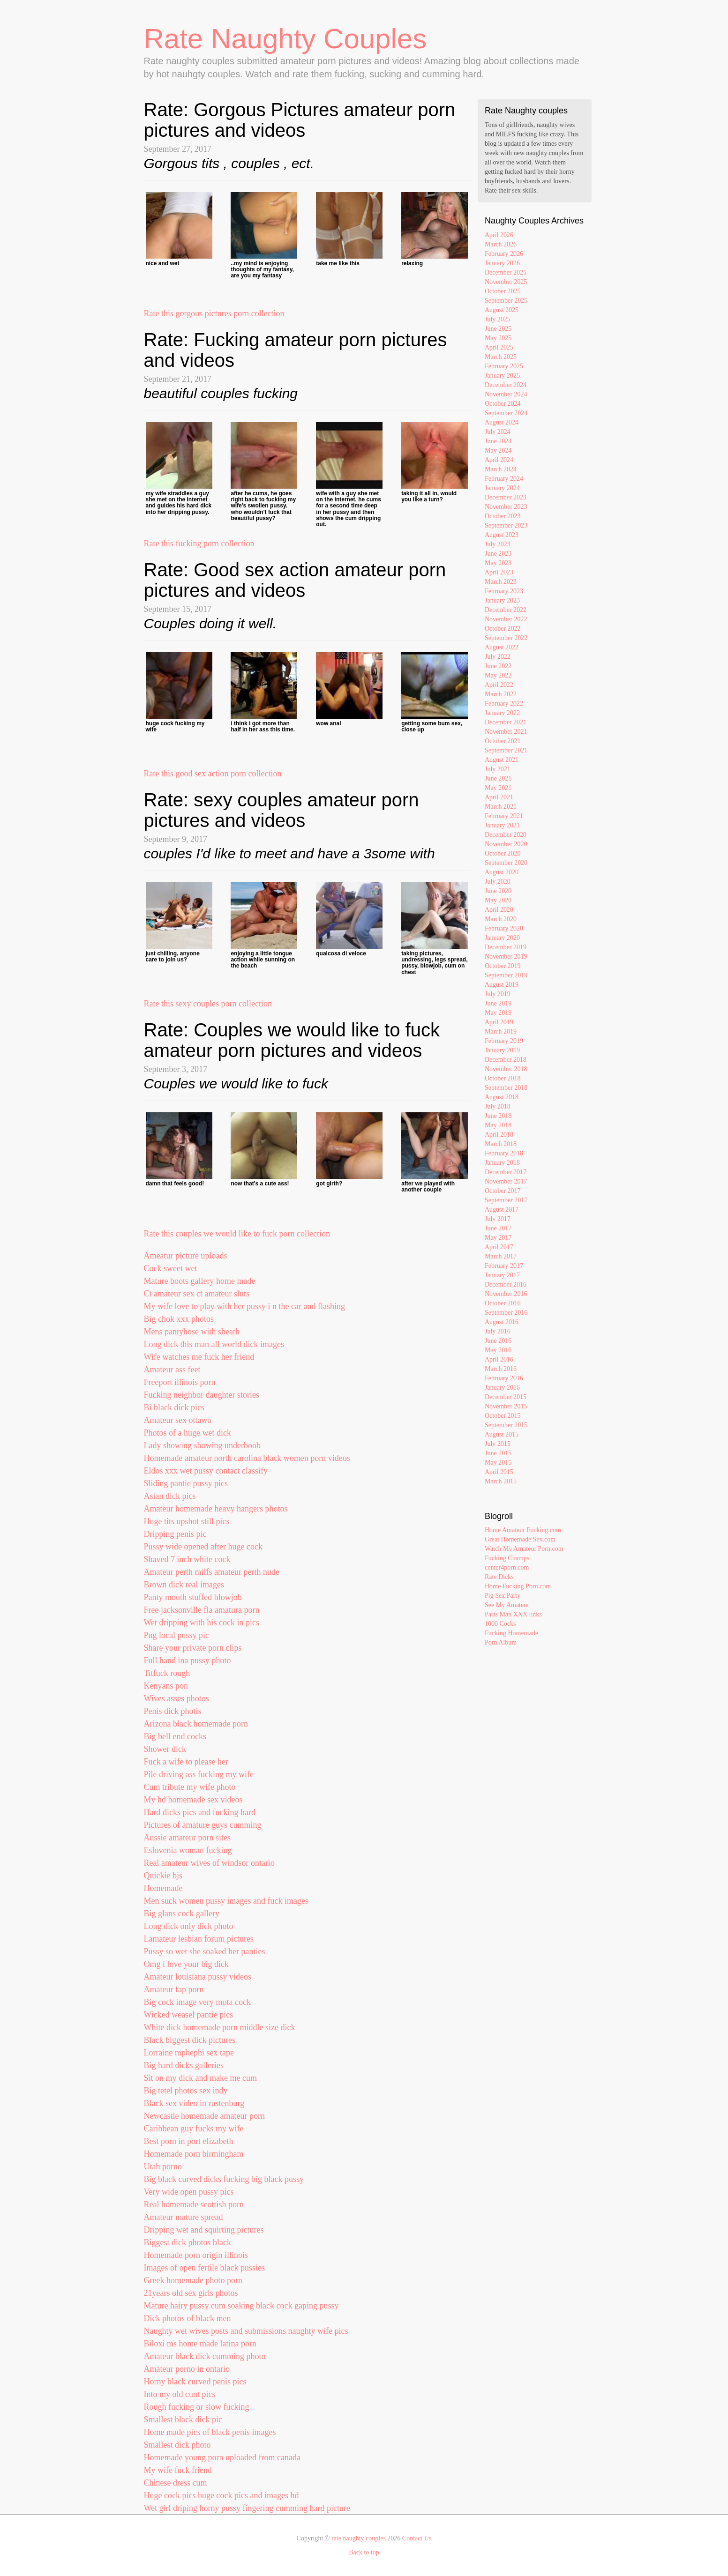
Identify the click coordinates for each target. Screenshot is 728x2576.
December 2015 (505, 1396)
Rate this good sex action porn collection (213, 773)
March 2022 (501, 694)
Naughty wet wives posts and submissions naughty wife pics (246, 2331)
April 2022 (499, 684)
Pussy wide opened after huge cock (203, 1546)
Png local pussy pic (177, 1635)
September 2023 (506, 525)
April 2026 (499, 234)
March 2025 (501, 356)
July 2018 (497, 1106)
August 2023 (501, 534)
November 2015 (506, 1406)
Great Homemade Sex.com (520, 1539)
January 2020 (502, 937)
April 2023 (499, 572)
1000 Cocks (500, 1623)
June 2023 (498, 553)
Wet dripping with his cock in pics (202, 1622)
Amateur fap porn (174, 1989)
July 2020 (497, 881)
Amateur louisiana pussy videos (197, 1976)
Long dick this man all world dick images (214, 1344)
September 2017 (506, 1200)
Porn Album (501, 1642)
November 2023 (506, 506)
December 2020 (505, 834)
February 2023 (504, 591)
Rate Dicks (499, 1576)
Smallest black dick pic (183, 2419)
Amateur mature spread (183, 2217)
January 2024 (502, 487)
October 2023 (503, 516)
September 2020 (506, 862)
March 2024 (501, 469)
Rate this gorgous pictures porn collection (214, 313)
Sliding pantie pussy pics (186, 1483)
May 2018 (498, 1125)
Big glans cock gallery (181, 1913)
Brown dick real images (184, 1584)
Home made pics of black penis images (210, 2432)
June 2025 (498, 328)
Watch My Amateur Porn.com (524, 1548)
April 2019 (499, 1022)
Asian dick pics (170, 1496)
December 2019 (505, 947)
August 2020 (501, 872)
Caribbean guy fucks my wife (194, 2128)
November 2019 (506, 956)
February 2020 (504, 928)
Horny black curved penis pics (195, 2381)
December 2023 (505, 497)
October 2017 (503, 1190)
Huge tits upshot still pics (187, 1521)
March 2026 (501, 244)
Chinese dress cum (175, 2482)
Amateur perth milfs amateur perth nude (211, 1572)
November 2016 (506, 1293)
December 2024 (505, 384)
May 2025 (498, 338)
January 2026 (502, 263)
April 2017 (499, 1247)
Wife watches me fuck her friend (199, 1357)
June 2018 (498, 1115)
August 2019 (501, 984)
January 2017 (502, 1275)
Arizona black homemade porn (196, 1723)
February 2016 (504, 1378)
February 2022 (504, 703)
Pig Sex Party (502, 1595)
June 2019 (498, 1003)
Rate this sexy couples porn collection (208, 1003)
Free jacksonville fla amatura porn (202, 1610)
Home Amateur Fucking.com (523, 1530)
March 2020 (501, 919)
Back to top (364, 2552)
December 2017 (505, 1172)
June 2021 (498, 778)
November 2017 (506, 1181)
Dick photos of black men (187, 2318)
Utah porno (163, 2166)
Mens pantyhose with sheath (192, 1331)
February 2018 (504, 1153)
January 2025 (502, 375)
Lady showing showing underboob (202, 1445)
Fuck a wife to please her (186, 1761)
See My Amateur (507, 1604)
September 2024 (506, 413)
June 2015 (498, 1453)
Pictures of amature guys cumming (203, 1825)
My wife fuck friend (178, 2470)
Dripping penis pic (175, 1534)
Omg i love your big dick (186, 1964)
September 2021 (506, 750)
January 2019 (502, 1050)
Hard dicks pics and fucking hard (199, 1812)
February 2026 (504, 253)
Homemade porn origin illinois (196, 2255)
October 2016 (503, 1303)
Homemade (163, 1888)
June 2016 (498, 1340)
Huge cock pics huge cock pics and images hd (221, 2495)
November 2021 (506, 731)
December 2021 (505, 722)
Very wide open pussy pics (189, 2191)
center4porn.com (507, 1567)
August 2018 (501, 1097)
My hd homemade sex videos (193, 1799)
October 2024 (503, 403)
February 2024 (504, 478)
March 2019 (501, 1031)
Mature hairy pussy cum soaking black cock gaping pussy (241, 2305)
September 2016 (506, 1312)
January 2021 (502, 825)
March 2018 (501, 1143)
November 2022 (506, 619)
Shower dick (165, 1749)
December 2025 (505, 272)
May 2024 (498, 450)
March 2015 (501, 1481)
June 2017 (498, 1228)
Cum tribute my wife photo (190, 1787)
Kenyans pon (166, 1685)
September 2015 (506, 1425)
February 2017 (504, 1265)
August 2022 (501, 647)
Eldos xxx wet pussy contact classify (206, 1470)
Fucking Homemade (511, 1633)
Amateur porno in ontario (187, 2369)
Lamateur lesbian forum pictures (199, 1938)
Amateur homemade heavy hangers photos (216, 1508)
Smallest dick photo (177, 2444)
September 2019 (506, 975)
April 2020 (499, 909)
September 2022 (506, 637)
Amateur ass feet (172, 1369)
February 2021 (504, 815)
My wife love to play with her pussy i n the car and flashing (244, 1306)
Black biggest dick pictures (189, 2040)
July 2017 (497, 1218)
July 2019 (497, 994)
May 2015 (498, 1462)
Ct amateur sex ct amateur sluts (196, 1293)
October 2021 (503, 741)
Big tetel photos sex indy (186, 2090)
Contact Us (417, 2538)
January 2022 (502, 712)
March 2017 (501, 1256)
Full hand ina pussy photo (187, 1660)
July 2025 (497, 319)
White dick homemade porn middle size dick (219, 2027)
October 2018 (503, 1078)
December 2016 (505, 1284)
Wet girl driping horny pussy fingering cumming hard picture (247, 2508)
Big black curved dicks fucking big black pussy (224, 2179)
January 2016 (502, 1387)
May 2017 (498, 1237)
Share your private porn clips (193, 1648)
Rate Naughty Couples (285, 38)
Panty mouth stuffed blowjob (193, 1597)
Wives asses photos (176, 1698)
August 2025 (501, 309)
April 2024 (499, 459)
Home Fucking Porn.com (518, 1586)
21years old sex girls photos (191, 2293)
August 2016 (501, 1321)
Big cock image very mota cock (197, 2002)
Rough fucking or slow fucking (196, 2407)
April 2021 (499, 797)
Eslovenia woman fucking (188, 1850)
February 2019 (504, 1040)
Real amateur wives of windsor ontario (209, 1863)
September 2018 (506, 1087)
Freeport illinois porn (180, 1382)
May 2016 (498, 1350)
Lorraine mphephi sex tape (189, 2052)
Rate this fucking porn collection (199, 543)
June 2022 (498, 666)
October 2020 (503, 853)
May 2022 (498, 675)
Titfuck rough (167, 1673)
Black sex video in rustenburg (194, 2103)
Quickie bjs (163, 1875)
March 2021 (501, 806)
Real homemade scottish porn (194, 2204)
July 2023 (497, 544)
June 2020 (498, 890)
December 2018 (505, 1059)
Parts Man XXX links (513, 1614)
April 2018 (499, 1134)
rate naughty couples (358, 2538)
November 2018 (506, 1068)
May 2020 (498, 900)
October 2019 (503, 965)
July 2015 (497, 1443)
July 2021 (497, 769)
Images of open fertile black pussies (204, 2267)
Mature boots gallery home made (199, 1281)
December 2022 (505, 609)
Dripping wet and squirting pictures (204, 2229)
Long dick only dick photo (188, 1926)
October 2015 (503, 1415)
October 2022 (503, 628)
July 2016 (497, 1331)
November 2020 (506, 844)
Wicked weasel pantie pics (188, 2014)
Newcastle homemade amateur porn (204, 2116)
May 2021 (498, 787)
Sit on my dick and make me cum (200, 2078)
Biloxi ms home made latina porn (200, 2343)
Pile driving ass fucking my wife (199, 1774)
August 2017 (501, 1209)
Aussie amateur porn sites (187, 1837)
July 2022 (497, 656)
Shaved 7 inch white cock (187, 1559)
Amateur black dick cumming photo (205, 2356)
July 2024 (497, 431)
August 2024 (501, 422)
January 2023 (502, 600)
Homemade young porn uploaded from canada (222, 2457)
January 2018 (502, 1162)
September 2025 (506, 300)
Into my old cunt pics (180, 2394)
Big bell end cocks (175, 1736)
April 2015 (499, 1471)
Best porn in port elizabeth (188, 2141)
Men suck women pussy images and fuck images (226, 1901)
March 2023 (501, 581)
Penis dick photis (173, 1711)
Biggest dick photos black (187, 2242)
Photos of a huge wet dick (187, 1432)
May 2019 (498, 1012)
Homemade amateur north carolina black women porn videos (247, 1458)
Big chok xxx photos (179, 1319)
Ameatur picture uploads (185, 1255)
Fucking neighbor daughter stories (201, 1395)
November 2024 (506, 394)
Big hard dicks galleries (184, 2065)
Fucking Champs (507, 1558)
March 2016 (501, 1368)
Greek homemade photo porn (193, 2280)
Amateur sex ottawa (177, 1420)
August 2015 (501, 1434)
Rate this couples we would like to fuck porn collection (237, 1233)
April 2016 (499, 1359)
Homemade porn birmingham (194, 2154)
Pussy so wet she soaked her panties (204, 1951)
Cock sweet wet (170, 1268)
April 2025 (499, 347)
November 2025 (506, 281)
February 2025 (504, 366)
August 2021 (501, 759)
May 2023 (498, 562)
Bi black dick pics (174, 1407)
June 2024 (498, 441)
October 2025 (503, 291)
